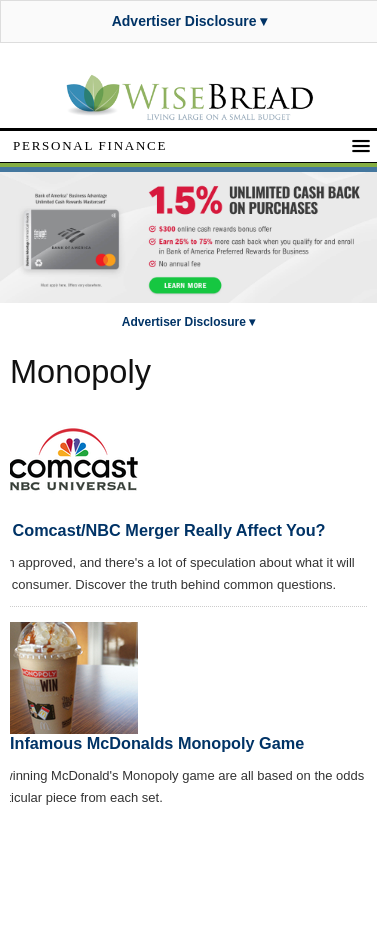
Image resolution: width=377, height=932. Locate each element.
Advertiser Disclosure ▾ (190, 21)
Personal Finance (90, 145)
